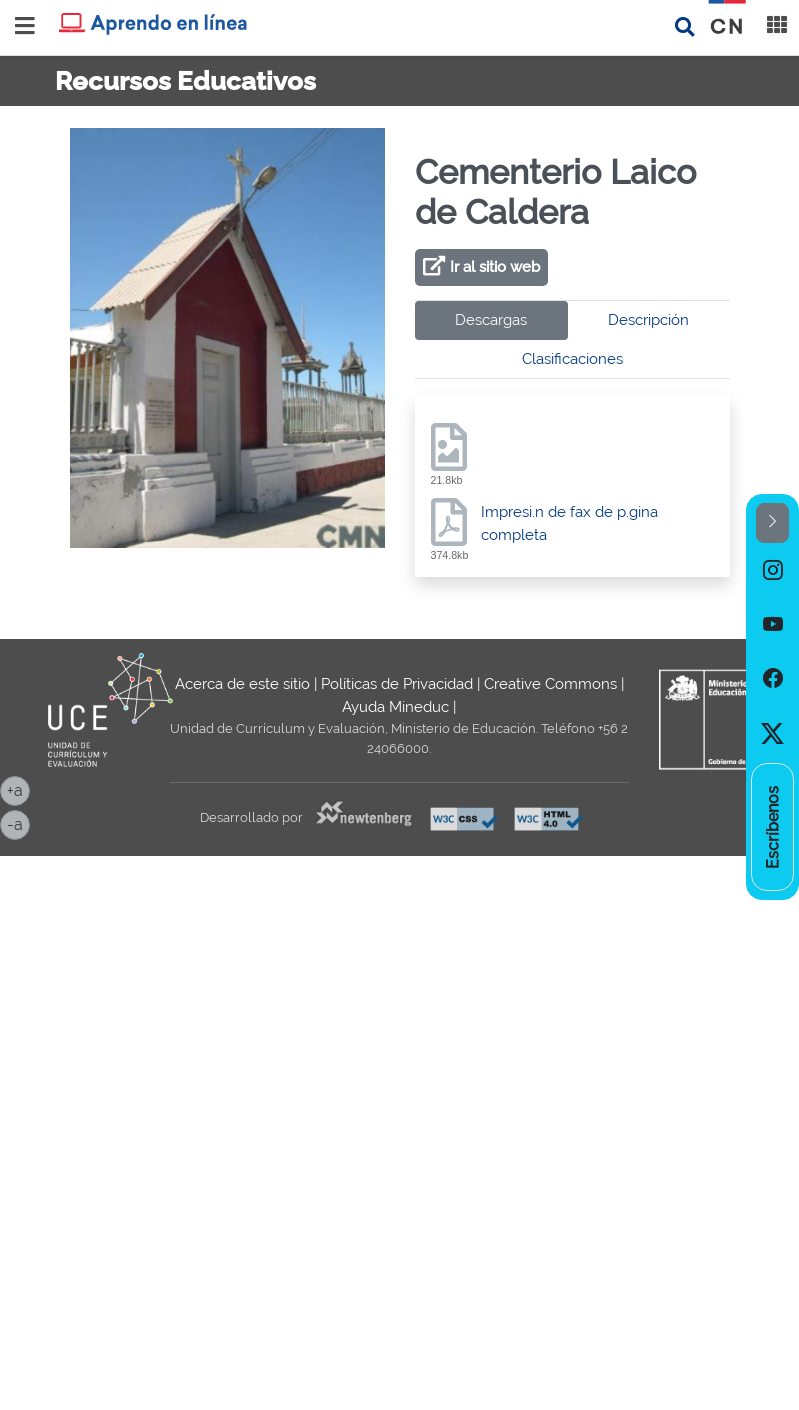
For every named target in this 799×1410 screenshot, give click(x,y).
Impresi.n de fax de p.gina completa (569, 523)
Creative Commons (550, 684)
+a (18, 789)
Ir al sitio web (495, 267)
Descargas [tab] (491, 320)
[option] (772, 570)
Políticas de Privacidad (397, 684)
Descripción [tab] (648, 320)
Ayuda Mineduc (395, 707)
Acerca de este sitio (242, 684)
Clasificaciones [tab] (572, 359)
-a (18, 823)
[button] (772, 523)
